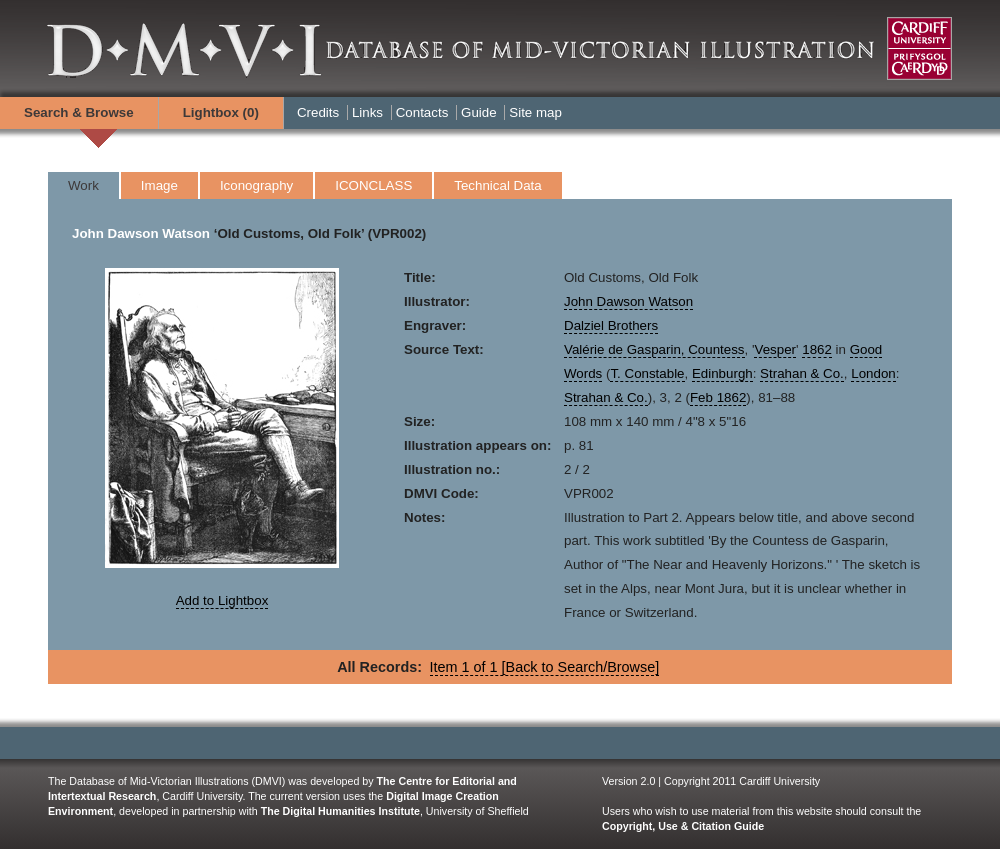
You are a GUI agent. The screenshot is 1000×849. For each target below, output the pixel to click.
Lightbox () (221, 112)
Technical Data (497, 185)
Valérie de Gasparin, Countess (654, 349)
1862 (817, 349)
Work (83, 185)
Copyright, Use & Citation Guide (683, 826)
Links (367, 112)
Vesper (775, 349)
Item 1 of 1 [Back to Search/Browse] (545, 667)
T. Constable (647, 373)
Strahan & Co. (802, 373)
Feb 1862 (718, 397)
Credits (318, 112)
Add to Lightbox (222, 600)
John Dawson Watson (141, 233)
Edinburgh (722, 373)
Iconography (256, 185)
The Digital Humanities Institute (340, 811)
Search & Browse (79, 112)
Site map (535, 112)
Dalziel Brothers (611, 325)
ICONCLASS (373, 185)
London (873, 373)
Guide (479, 112)
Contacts (422, 112)
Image (159, 185)
